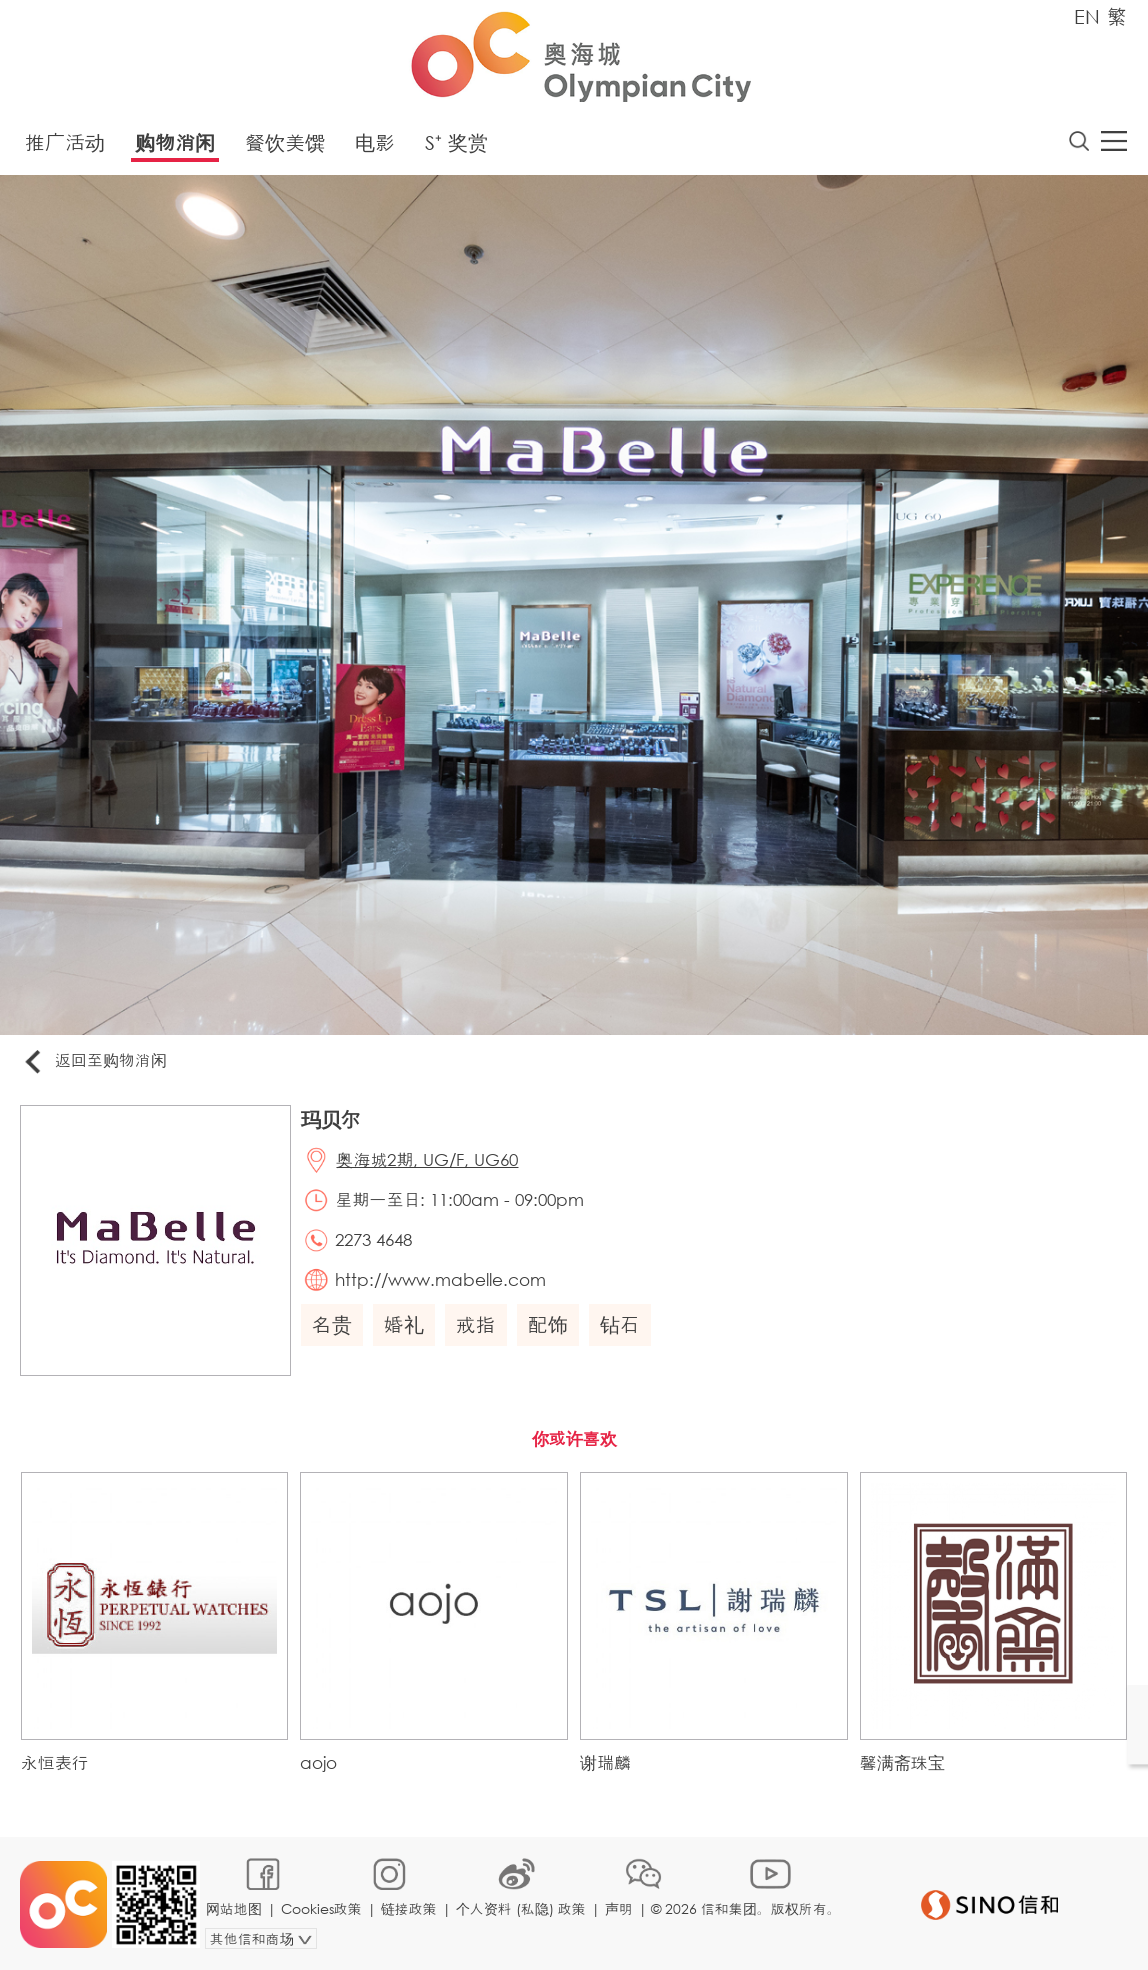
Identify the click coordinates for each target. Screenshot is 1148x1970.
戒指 (476, 1325)
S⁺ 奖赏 (456, 142)
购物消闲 (175, 142)
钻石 (620, 1325)
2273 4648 (374, 1239)
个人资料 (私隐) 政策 (521, 1906)
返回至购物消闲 (94, 1062)
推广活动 (65, 142)
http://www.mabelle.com (441, 1279)
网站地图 (234, 1906)
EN (1087, 16)
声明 (619, 1906)
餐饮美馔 (285, 142)
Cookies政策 (321, 1906)
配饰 (548, 1325)
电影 (375, 142)
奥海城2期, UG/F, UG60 (428, 1160)
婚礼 (404, 1325)
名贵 (332, 1325)
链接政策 (409, 1906)
